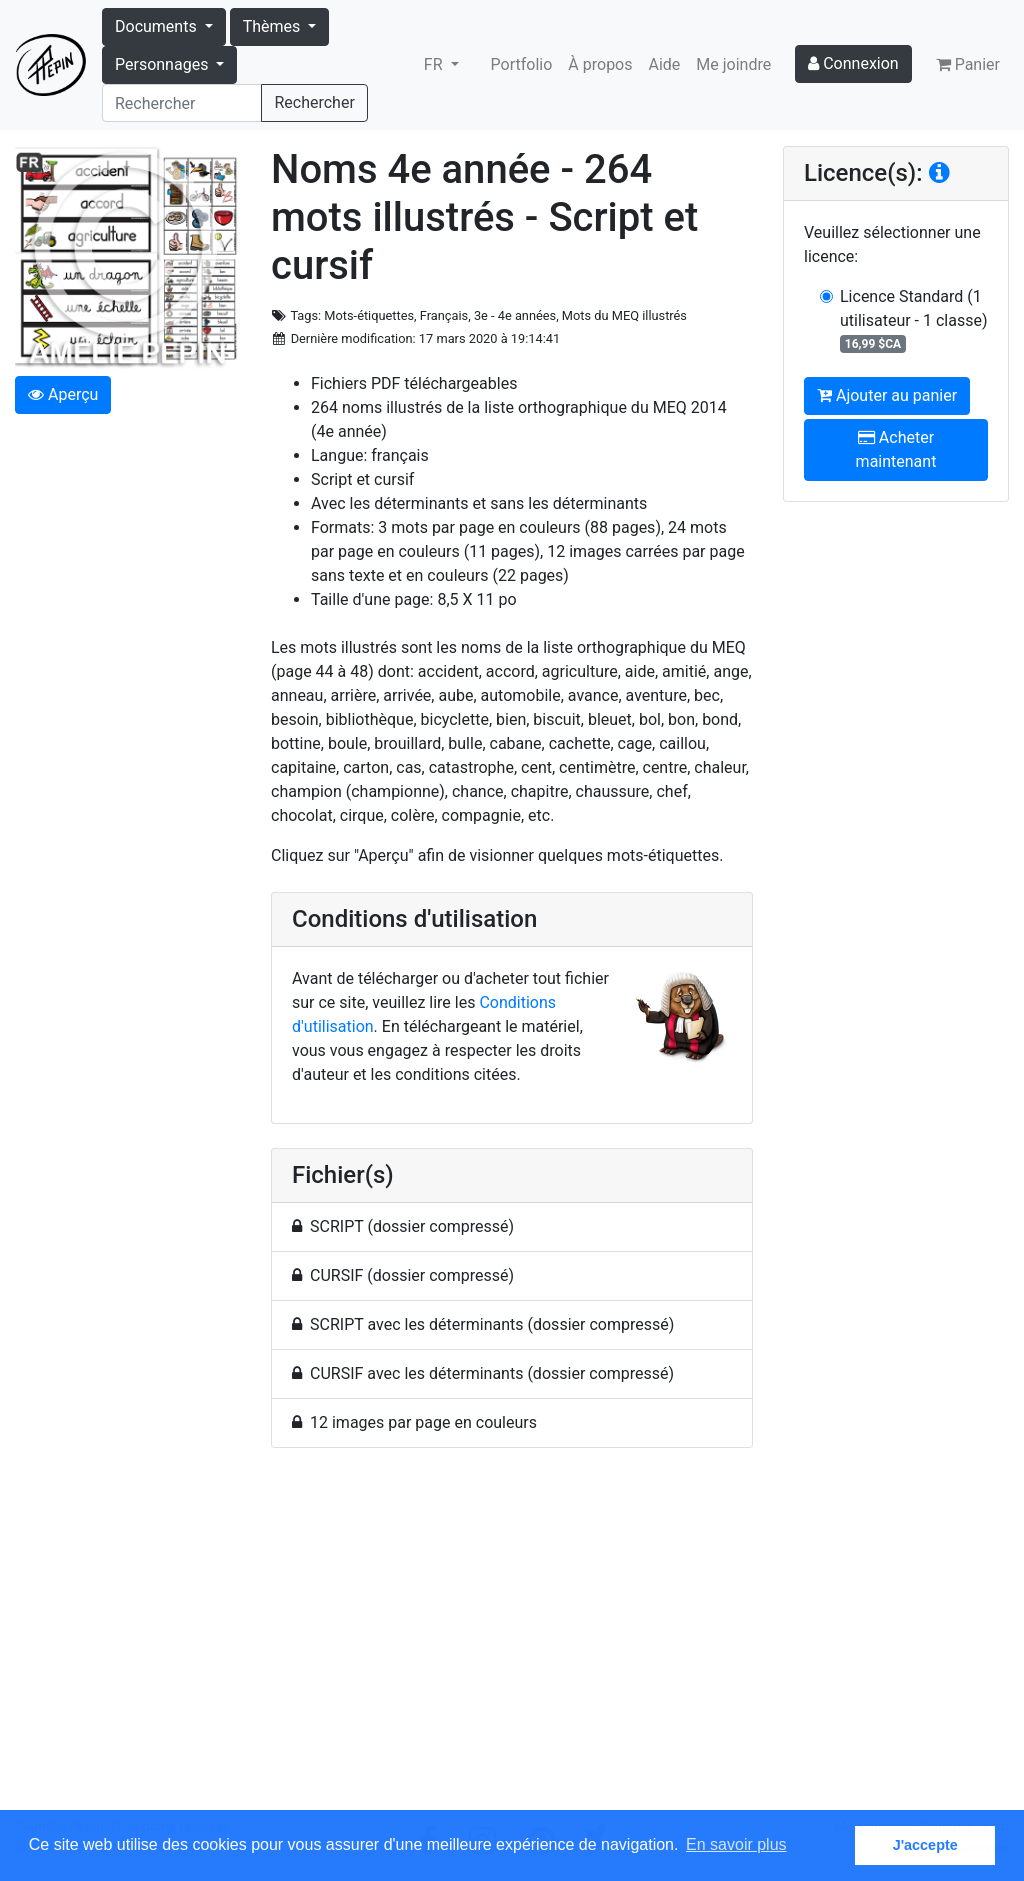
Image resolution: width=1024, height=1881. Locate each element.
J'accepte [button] (925, 1845)
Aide (665, 64)
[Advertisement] (512, 1640)
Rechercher (314, 102)
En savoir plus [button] (736, 1844)
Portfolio (522, 64)
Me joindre (733, 64)
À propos (600, 64)
